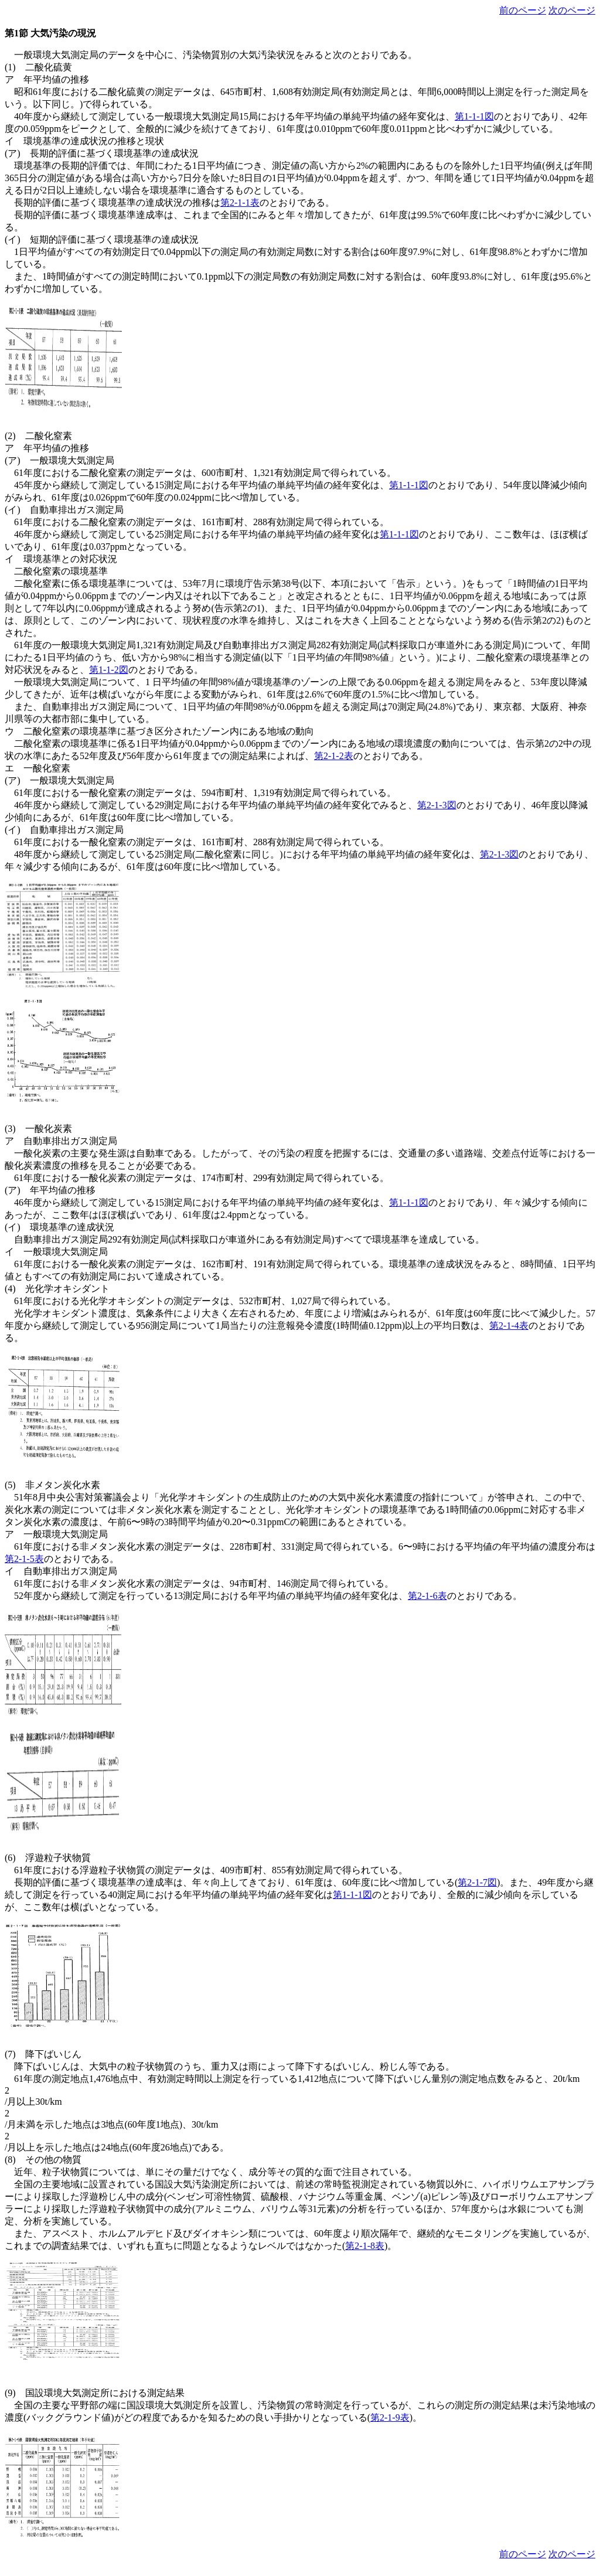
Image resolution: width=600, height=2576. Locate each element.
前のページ (522, 10)
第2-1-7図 (477, 1882)
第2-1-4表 (509, 1325)
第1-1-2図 (108, 670)
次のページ (571, 10)
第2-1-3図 (436, 805)
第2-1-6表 (427, 1596)
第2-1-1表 (240, 202)
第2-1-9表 (390, 2417)
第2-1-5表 (24, 1559)
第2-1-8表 (364, 2246)
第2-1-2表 (333, 756)
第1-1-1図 (474, 116)
